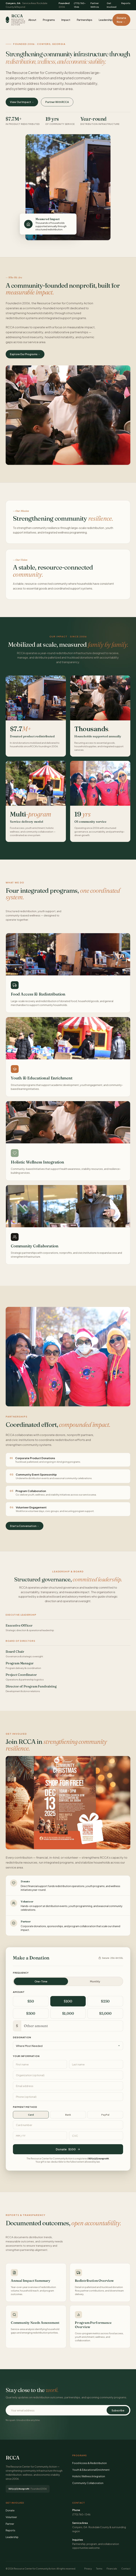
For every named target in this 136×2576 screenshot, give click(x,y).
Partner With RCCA (57, 101)
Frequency (21, 1972)
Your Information (26, 2056)
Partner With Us (94, 5)
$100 (68, 2001)
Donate (68, 2149)
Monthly (95, 1981)
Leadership (105, 19)
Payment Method (25, 2107)
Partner (10, 2523)
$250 (105, 2001)
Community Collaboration (87, 2483)
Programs (49, 19)
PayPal (105, 2114)
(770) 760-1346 (80, 5)
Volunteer (11, 2517)
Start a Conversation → (24, 1525)
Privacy (88, 2568)
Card (31, 2114)
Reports (125, 3)
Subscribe (118, 2410)
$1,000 (68, 2013)
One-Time (41, 1981)
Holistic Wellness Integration (88, 2476)
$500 (30, 2013)
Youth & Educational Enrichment (91, 2469)
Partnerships (84, 19)
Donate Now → (121, 19)
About (32, 19)
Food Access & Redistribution (89, 2463)
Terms (99, 2568)
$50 (30, 2001)
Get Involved (111, 5)
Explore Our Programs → (25, 354)
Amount (19, 1992)
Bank (68, 2114)
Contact (125, 2568)
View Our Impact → (22, 101)
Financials (112, 2568)
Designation (22, 2037)
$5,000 (105, 2013)
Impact (65, 19)
